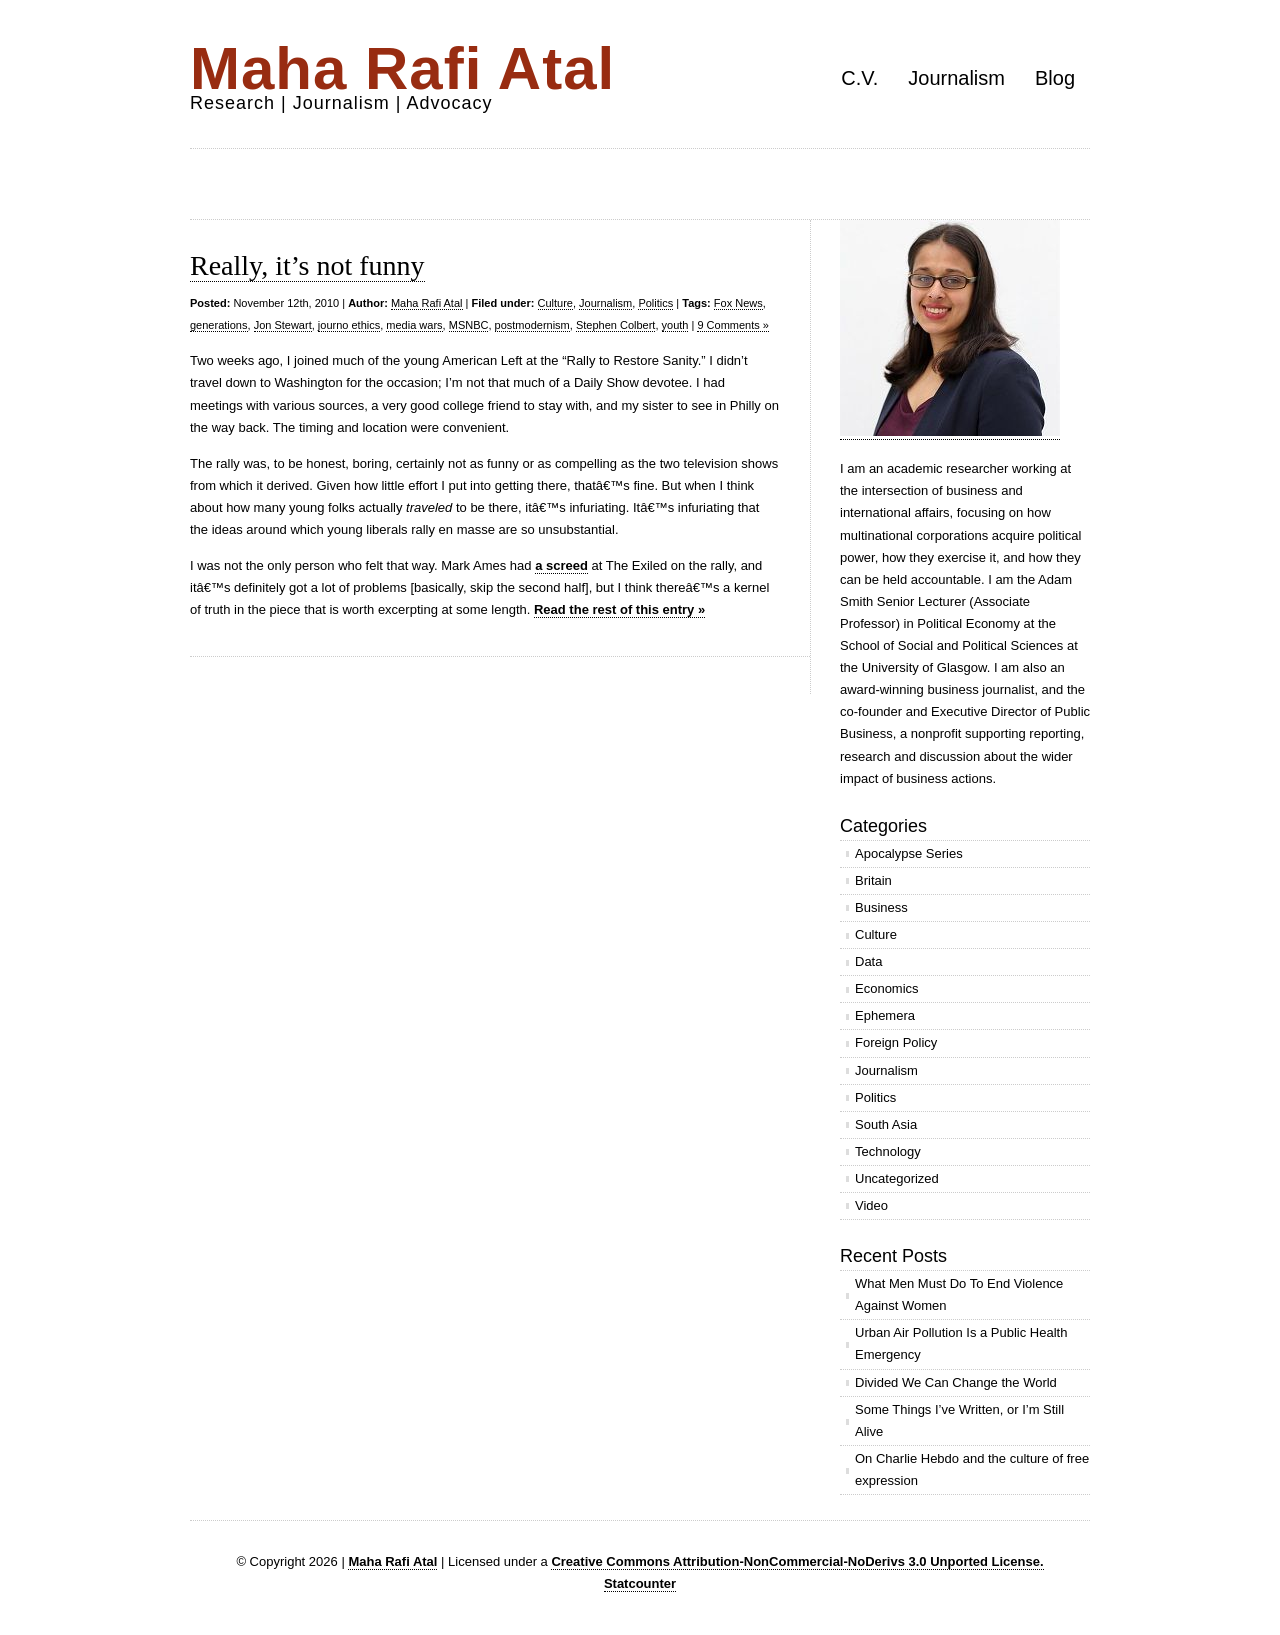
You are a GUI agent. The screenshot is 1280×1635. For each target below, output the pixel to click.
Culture (555, 303)
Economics (887, 988)
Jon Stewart (283, 325)
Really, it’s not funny (307, 265)
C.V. (859, 78)
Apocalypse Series (909, 853)
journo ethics (349, 325)
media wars (414, 325)
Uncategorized (897, 1178)
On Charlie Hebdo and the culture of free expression (972, 1469)
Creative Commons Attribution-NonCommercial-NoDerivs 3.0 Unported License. (797, 1561)
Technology (888, 1151)
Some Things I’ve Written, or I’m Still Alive (959, 1420)
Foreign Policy (896, 1042)
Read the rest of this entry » (619, 609)
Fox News (738, 303)
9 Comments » (733, 325)
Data (868, 961)
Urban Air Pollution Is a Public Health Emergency (961, 1343)
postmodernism (532, 325)
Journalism (956, 78)
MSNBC (469, 325)
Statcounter (640, 1583)
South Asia (886, 1124)
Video (871, 1205)
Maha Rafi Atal (402, 68)
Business (881, 907)
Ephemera (885, 1015)
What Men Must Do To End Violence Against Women (959, 1294)
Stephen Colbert (616, 325)
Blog (1055, 78)
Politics (655, 303)
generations (219, 325)
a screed (561, 565)
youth (675, 325)
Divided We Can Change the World (956, 1382)
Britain (873, 880)
